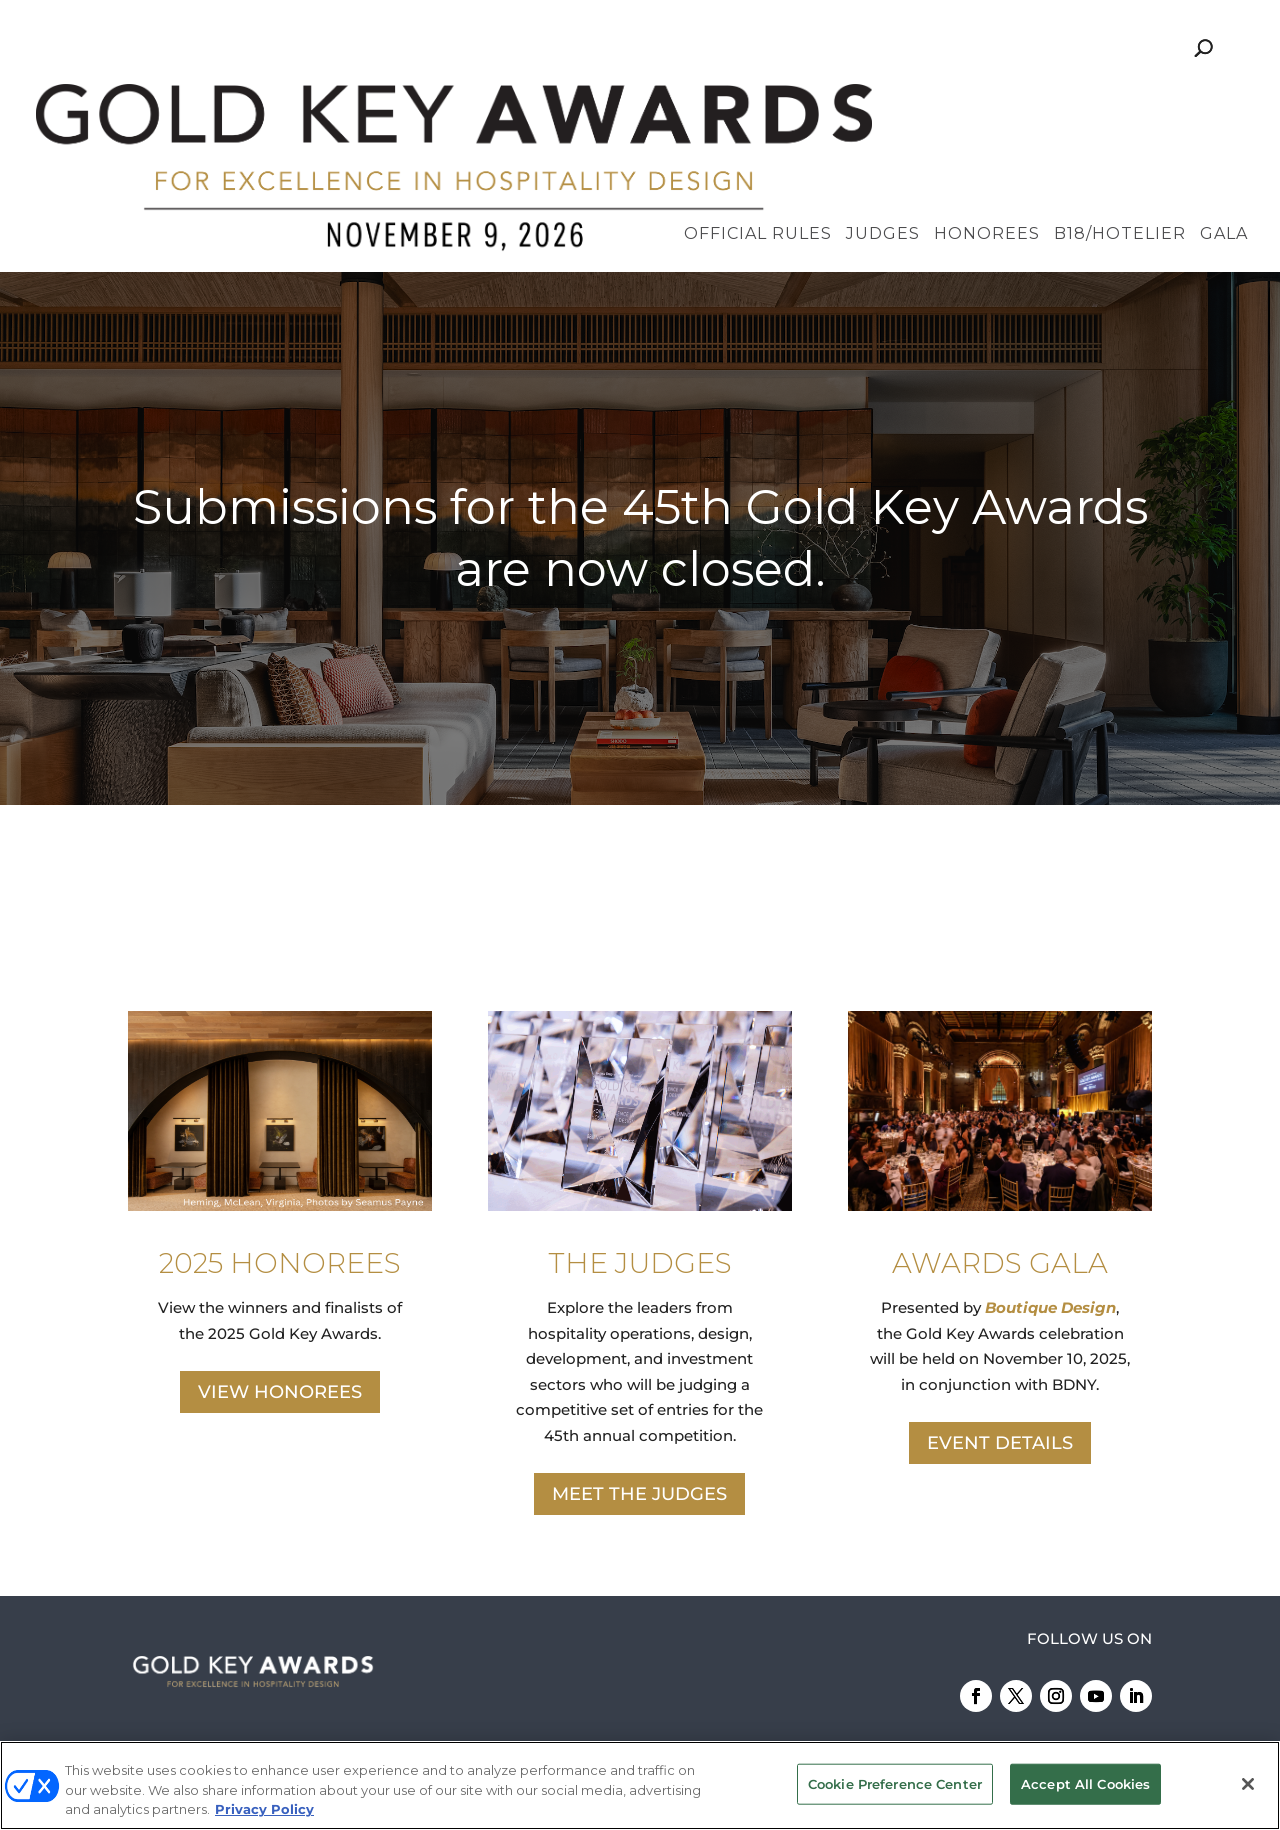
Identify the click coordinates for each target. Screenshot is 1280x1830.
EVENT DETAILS (1000, 1308)
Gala (1224, 100)
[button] (640, 403)
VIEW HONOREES (280, 1257)
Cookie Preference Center (895, 1783)
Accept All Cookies (1085, 1783)
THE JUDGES (640, 1127)
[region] (640, 403)
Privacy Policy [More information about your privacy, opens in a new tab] (264, 1809)
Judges (883, 100)
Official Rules (758, 100)
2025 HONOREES (280, 1127)
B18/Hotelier (1120, 100)
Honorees (987, 100)
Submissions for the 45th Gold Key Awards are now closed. (640, 402)
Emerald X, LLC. (944, 1676)
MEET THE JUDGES (639, 1359)
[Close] (1248, 1784)
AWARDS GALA (1000, 1127)
